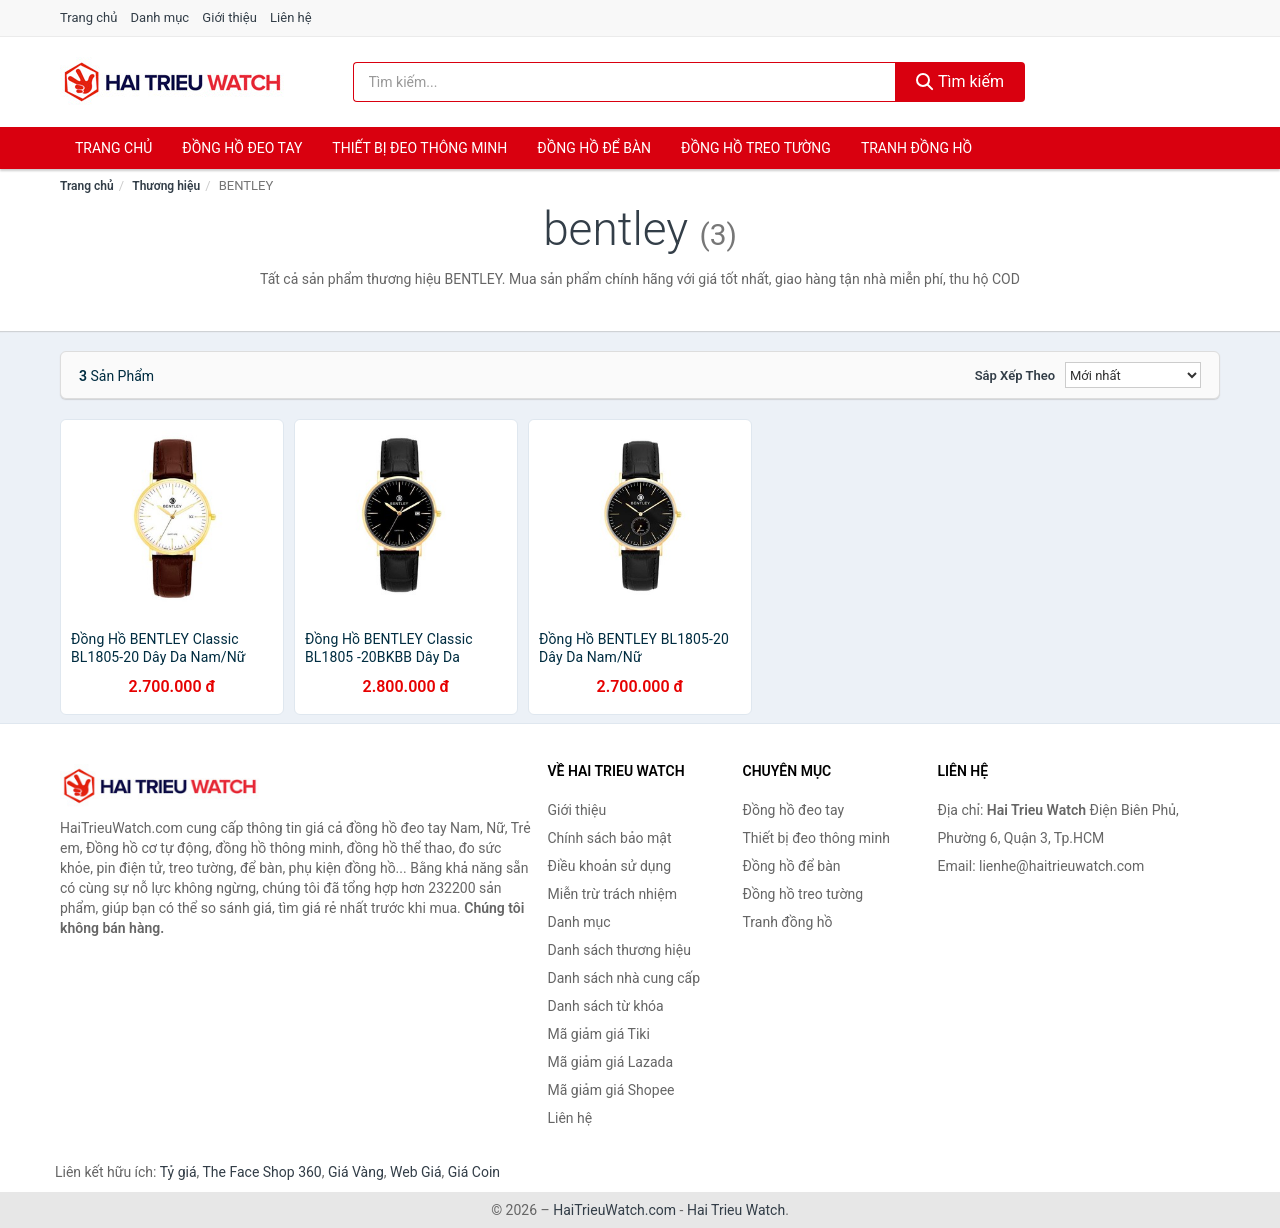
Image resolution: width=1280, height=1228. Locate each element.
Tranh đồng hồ (916, 148)
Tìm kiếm (960, 81)
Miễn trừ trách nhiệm (612, 894)
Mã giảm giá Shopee (611, 1090)
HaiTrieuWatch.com (614, 1210)
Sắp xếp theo (1015, 375)
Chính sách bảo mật (610, 838)
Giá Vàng (356, 1172)
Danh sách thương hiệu (619, 950)
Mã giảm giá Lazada (611, 1062)
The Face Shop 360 (261, 1172)
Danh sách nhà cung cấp (624, 978)
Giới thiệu (229, 17)
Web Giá (416, 1172)
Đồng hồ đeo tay (242, 148)
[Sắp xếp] (1133, 375)
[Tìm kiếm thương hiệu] (625, 82)
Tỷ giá (178, 1172)
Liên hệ (291, 17)
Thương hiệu (166, 186)
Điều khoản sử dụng (610, 866)
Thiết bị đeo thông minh (419, 148)
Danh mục (160, 17)
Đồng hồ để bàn (594, 148)
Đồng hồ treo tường (756, 148)
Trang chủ (88, 17)
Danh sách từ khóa (606, 1006)
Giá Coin (474, 1172)
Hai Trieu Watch (736, 1210)
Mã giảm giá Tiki (599, 1034)
